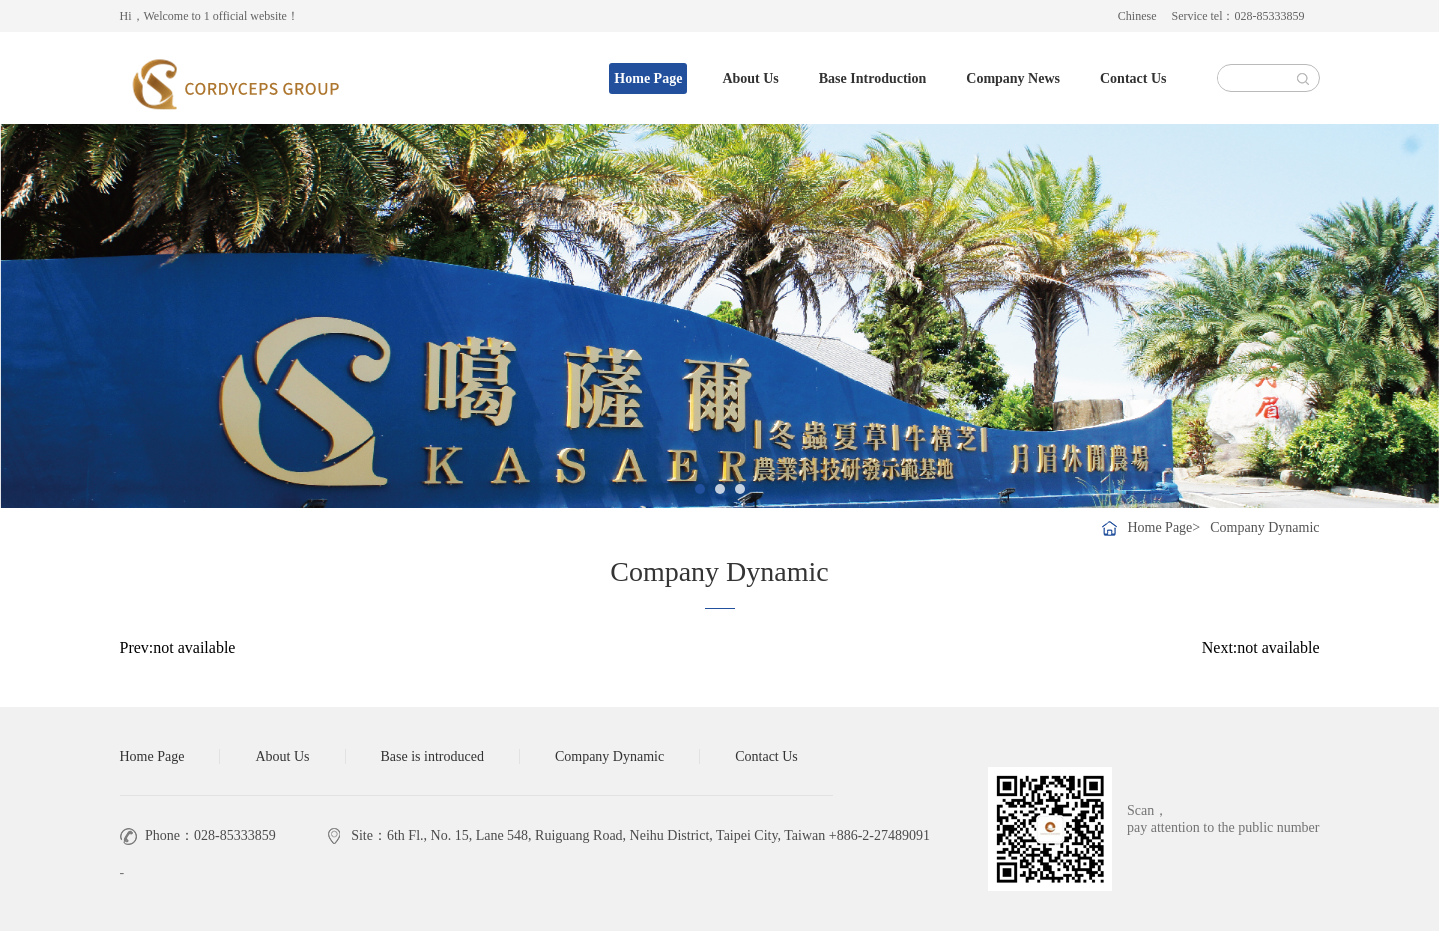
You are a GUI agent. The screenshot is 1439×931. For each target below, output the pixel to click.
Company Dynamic (1264, 527)
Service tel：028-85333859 (1238, 16)
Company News (1013, 78)
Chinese (1137, 16)
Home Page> (1163, 527)
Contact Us (1133, 78)
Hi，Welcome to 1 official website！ (209, 16)
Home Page (648, 78)
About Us (750, 78)
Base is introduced (432, 756)
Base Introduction (872, 78)
